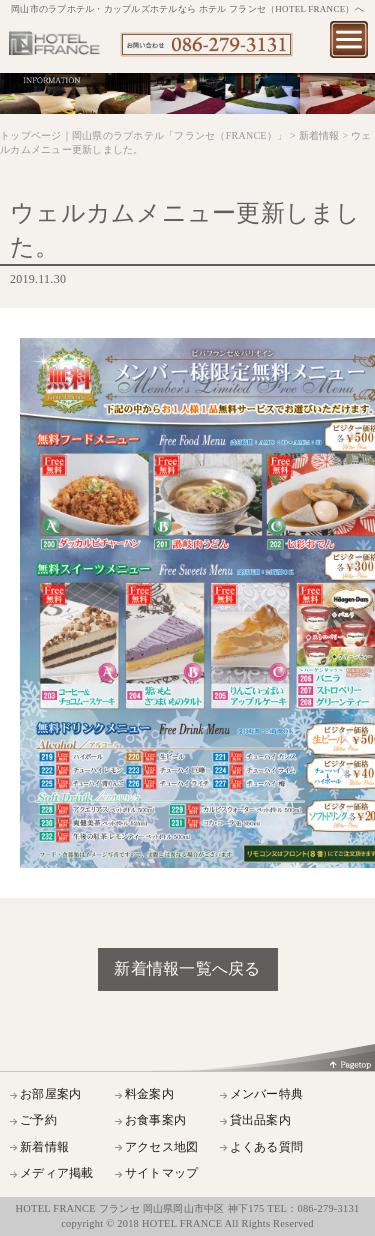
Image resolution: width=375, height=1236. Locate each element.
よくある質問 (267, 1147)
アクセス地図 (162, 1147)
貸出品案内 (260, 1120)
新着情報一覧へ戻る (187, 968)
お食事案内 (155, 1120)
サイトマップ (162, 1173)
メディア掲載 (57, 1173)
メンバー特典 (267, 1094)
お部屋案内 (50, 1094)
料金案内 (149, 1094)
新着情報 (44, 1147)
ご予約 (38, 1120)
